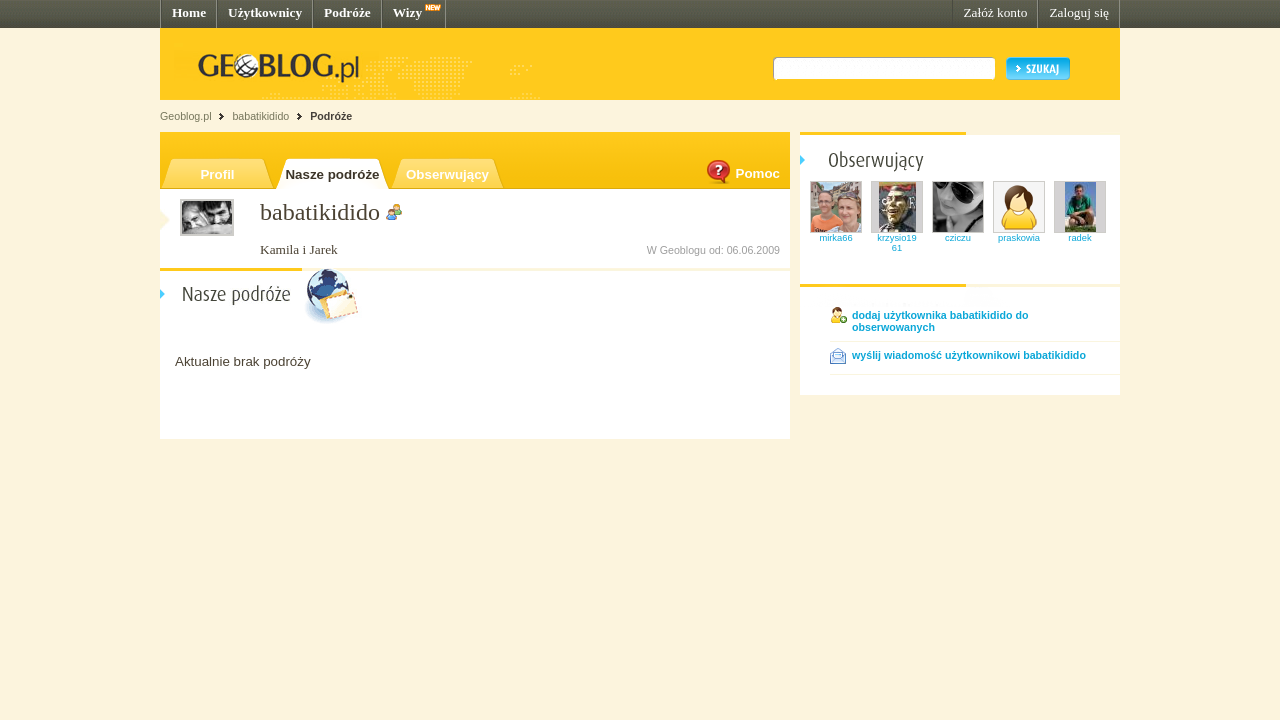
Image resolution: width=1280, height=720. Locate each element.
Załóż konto (995, 12)
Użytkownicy (265, 12)
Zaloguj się (1079, 12)
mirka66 (835, 238)
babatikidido (260, 116)
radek (1079, 238)
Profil (217, 174)
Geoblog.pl (186, 116)
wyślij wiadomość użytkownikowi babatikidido (969, 355)
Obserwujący (447, 174)
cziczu (958, 238)
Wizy (407, 12)
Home (189, 12)
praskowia (1019, 238)
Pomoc (742, 173)
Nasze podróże (332, 174)
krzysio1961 (896, 243)
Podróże (347, 12)
